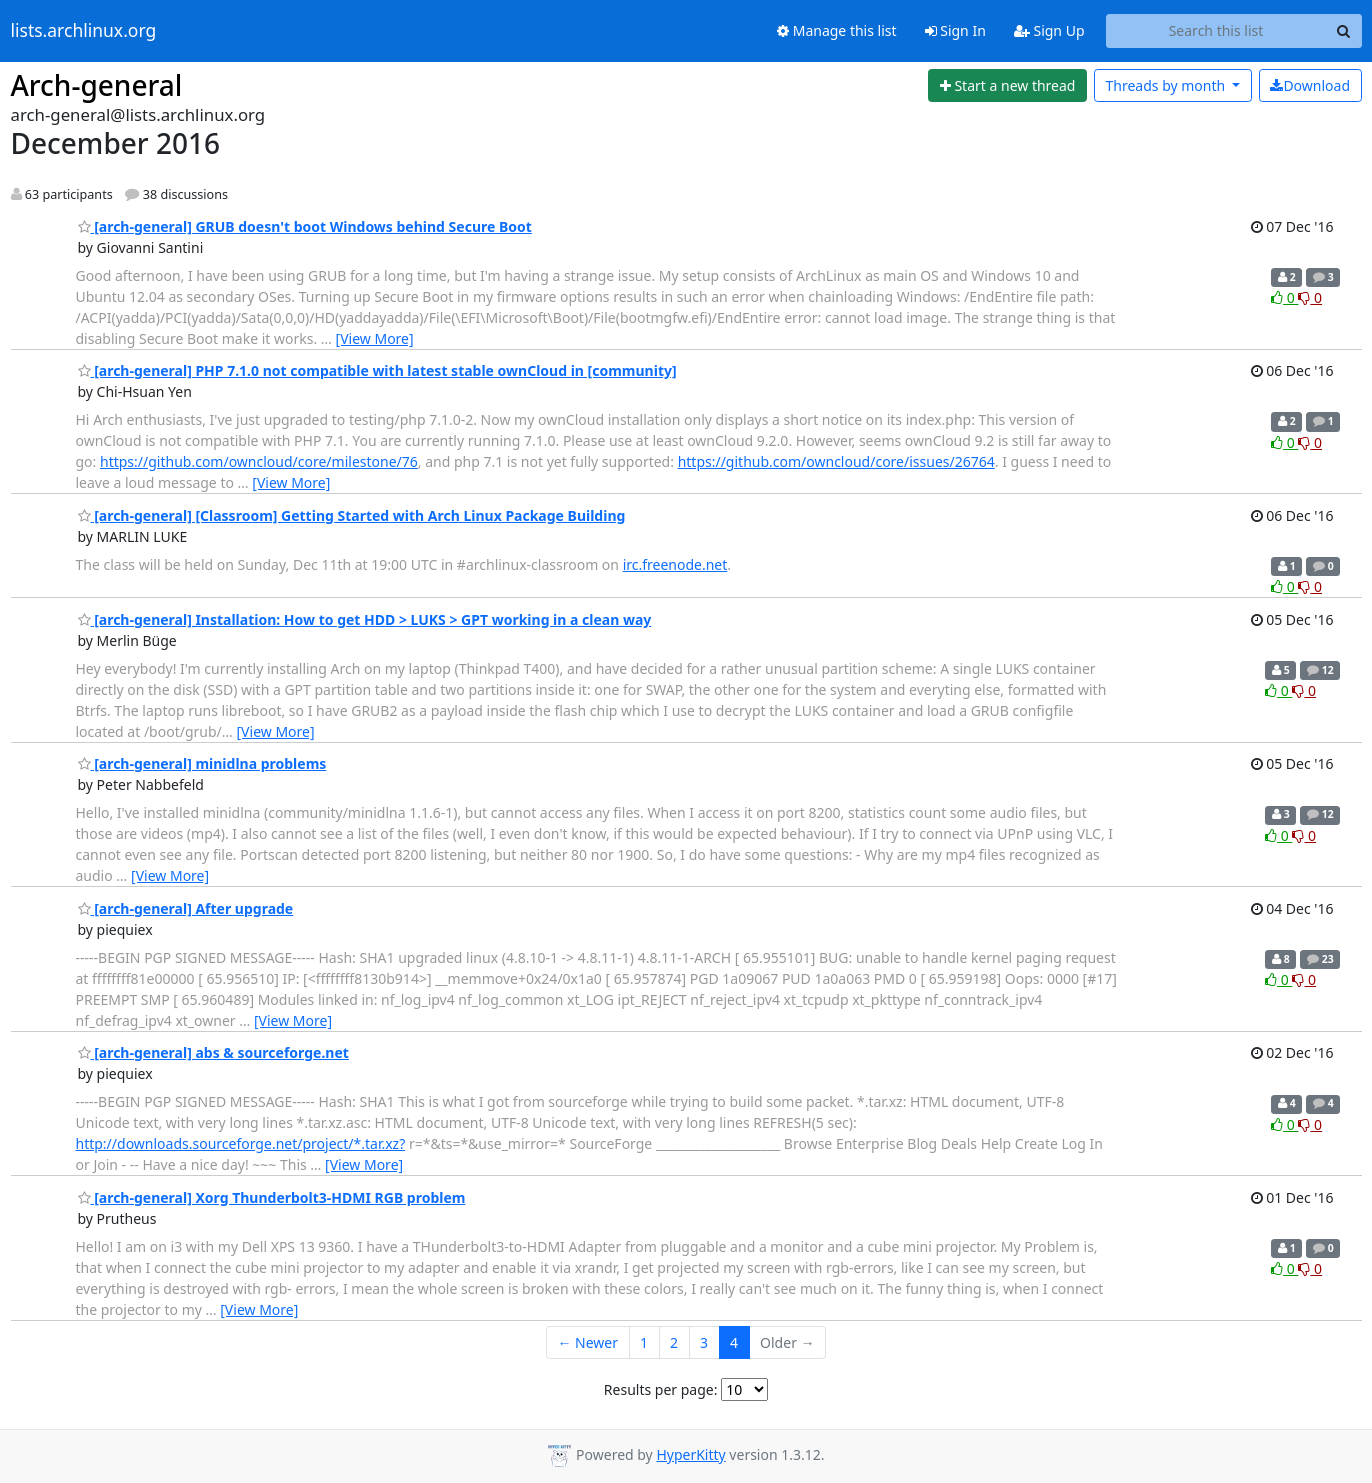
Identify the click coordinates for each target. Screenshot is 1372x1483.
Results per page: (661, 1389)
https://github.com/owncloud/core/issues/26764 (836, 461)
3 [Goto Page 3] (704, 1342)
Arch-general (97, 85)
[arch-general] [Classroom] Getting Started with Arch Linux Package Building (352, 515)
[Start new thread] (1007, 86)
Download (1310, 85)
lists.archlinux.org (84, 31)
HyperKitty (690, 1454)
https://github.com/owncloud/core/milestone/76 (259, 461)
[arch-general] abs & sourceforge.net (213, 1052)
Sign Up (1049, 30)
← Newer (587, 1342)
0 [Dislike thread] (1310, 297)
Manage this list (837, 30)
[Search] (1344, 31)
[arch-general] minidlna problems (202, 763)
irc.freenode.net (675, 564)
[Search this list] (1216, 31)
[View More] (375, 338)
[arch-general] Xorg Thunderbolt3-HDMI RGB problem (272, 1197)
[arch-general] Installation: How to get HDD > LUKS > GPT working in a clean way (365, 619)
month (1166, 85)
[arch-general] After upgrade (186, 908)
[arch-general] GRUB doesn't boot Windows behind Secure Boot (305, 226)
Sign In (955, 30)
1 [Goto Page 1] (644, 1342)
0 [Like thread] (1284, 297)
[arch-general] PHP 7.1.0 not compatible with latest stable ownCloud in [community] (377, 370)
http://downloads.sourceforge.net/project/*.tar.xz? (241, 1143)
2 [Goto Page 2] (674, 1342)
